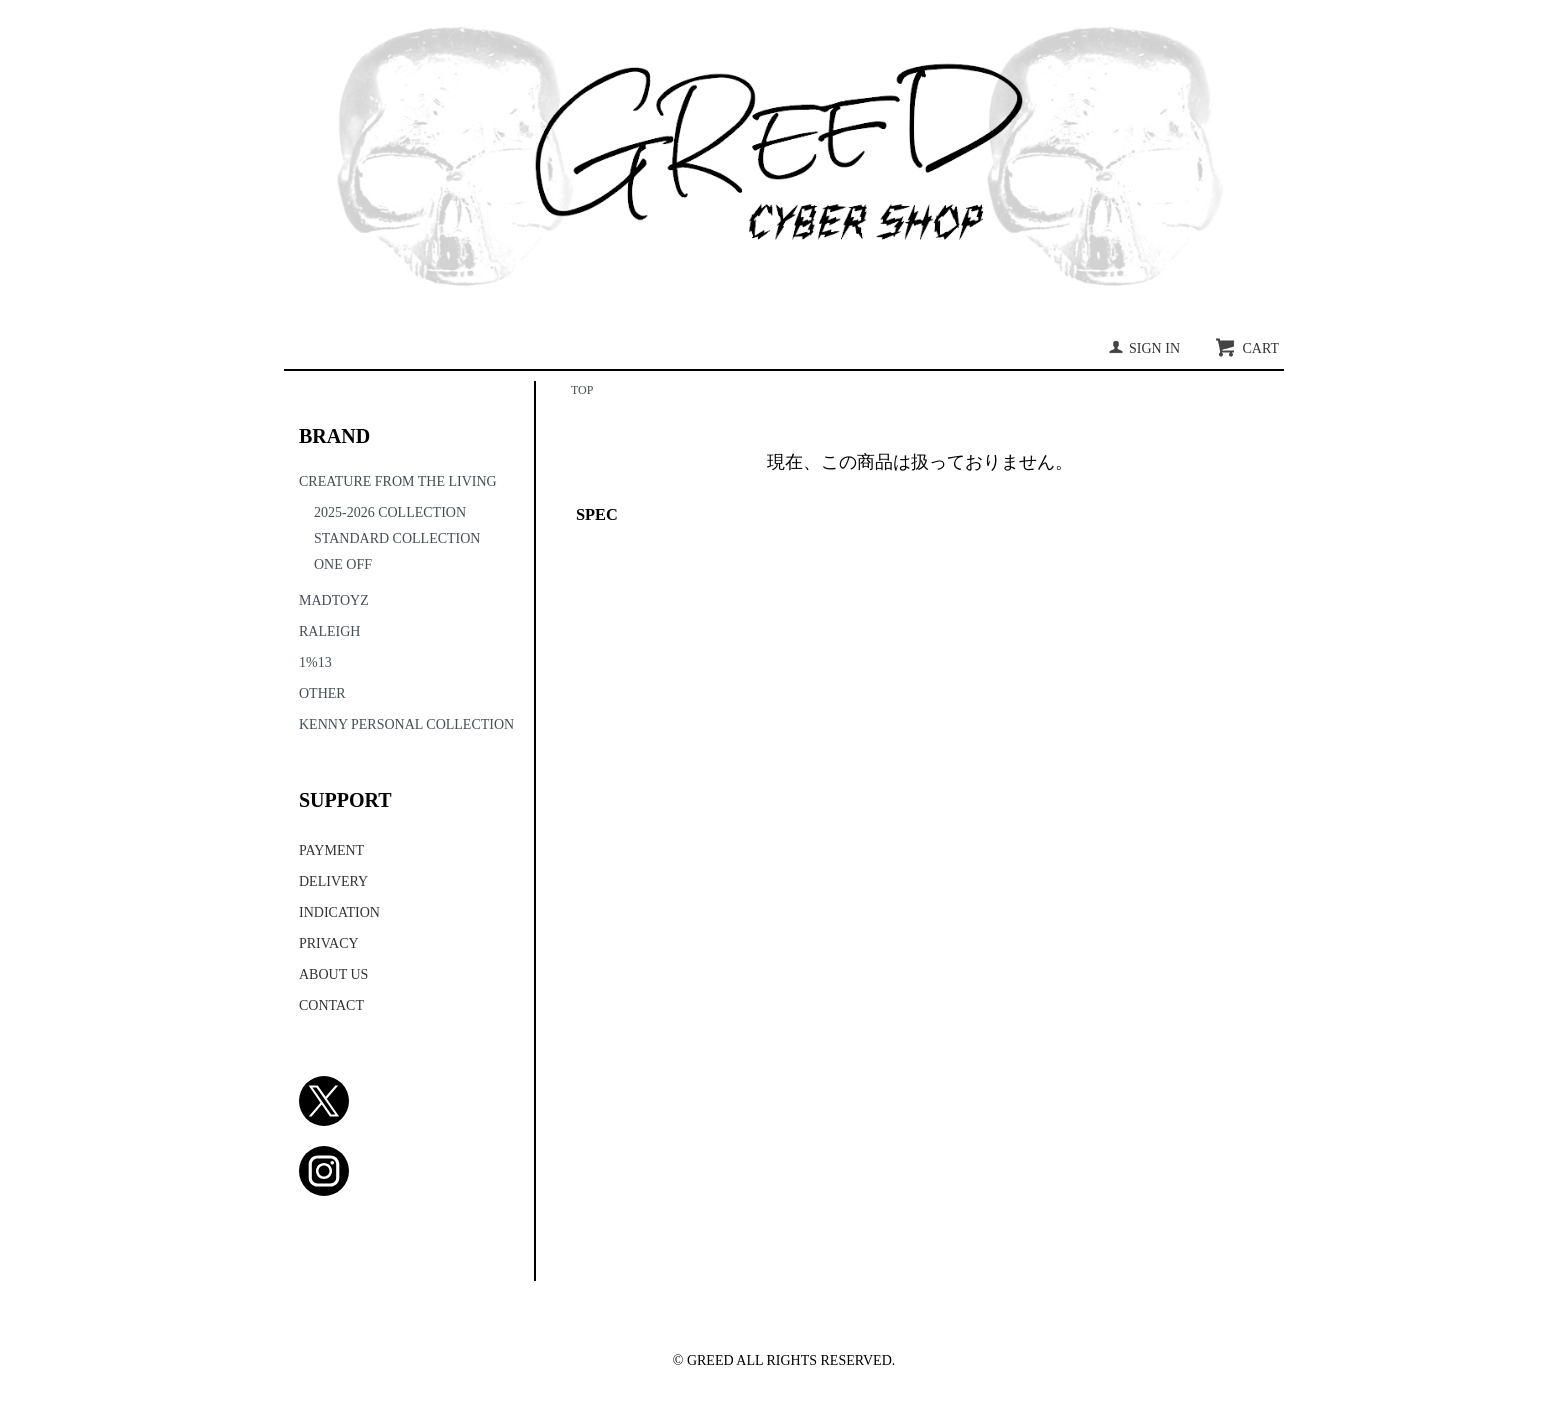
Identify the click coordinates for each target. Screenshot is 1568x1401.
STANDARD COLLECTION (397, 538)
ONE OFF (343, 564)
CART (1247, 348)
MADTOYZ (334, 600)
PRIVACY (329, 943)
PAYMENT (331, 850)
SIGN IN (1144, 348)
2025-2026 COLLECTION (390, 512)
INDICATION (339, 912)
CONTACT (331, 1005)
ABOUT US (333, 974)
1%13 (315, 662)
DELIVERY (333, 881)
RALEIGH (329, 631)
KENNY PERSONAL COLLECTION (406, 724)
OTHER (322, 693)
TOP (582, 390)
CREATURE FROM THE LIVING (398, 481)
